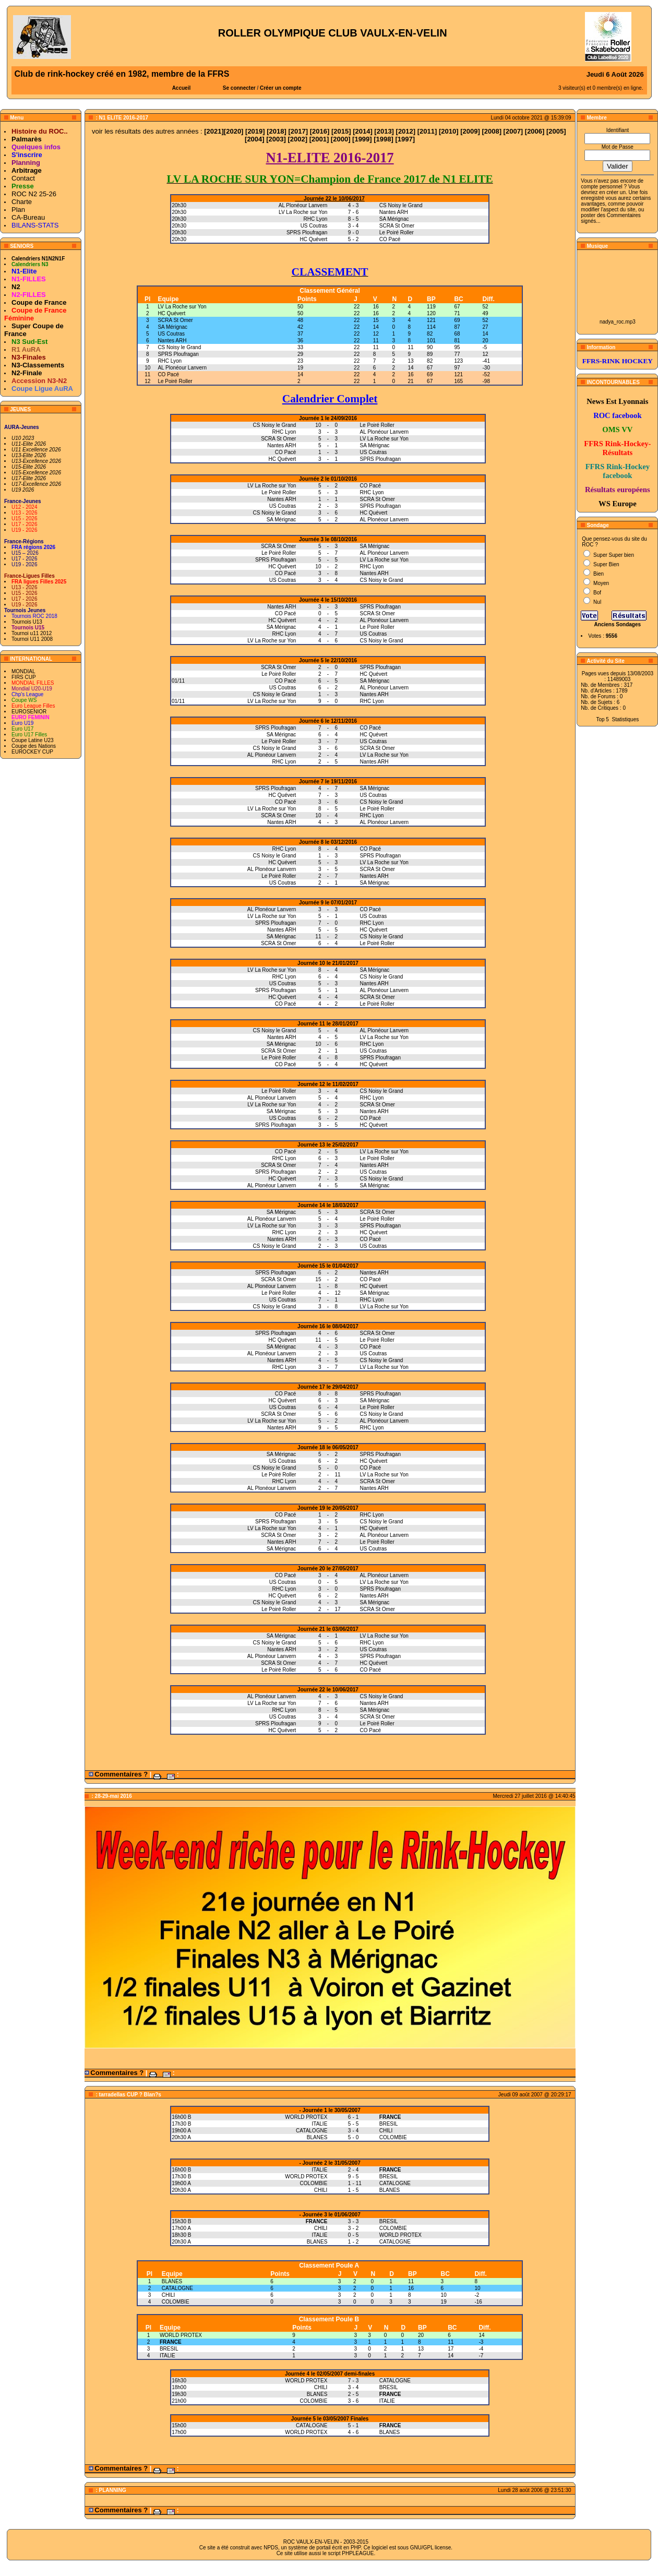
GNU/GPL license (430, 2547)
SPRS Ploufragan (178, 354)
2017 (298, 131)
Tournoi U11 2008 (32, 639)
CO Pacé (168, 374)
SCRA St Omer (175, 320)
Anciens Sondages (617, 624)
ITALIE (167, 2355)
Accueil (181, 88)
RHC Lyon (170, 361)
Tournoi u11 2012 (31, 633)
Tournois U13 (26, 622)
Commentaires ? (121, 1774)
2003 (276, 139)
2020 (233, 131)
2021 (214, 131)
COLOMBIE (175, 2302)
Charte (21, 202)
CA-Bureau (28, 217)
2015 (341, 131)
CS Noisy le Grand (179, 347)
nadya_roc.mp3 (618, 322)
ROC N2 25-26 (33, 194)
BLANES (172, 2281)
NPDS (271, 2547)
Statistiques (625, 719)
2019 (254, 131)
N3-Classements (37, 365)
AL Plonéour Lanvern (182, 368)
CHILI (168, 2295)
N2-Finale (26, 373)
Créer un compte (280, 88)
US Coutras (171, 334)
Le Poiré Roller (175, 381)
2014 (362, 131)
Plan (18, 209)
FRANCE (171, 2342)
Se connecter (239, 88)
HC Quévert (171, 313)
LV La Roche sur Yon (182, 306)
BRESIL (169, 2349)
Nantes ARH (172, 340)
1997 (405, 139)
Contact (23, 178)
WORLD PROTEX (181, 2335)
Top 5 (602, 719)
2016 (319, 131)
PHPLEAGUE (358, 2553)
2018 (276, 131)
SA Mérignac (172, 327)
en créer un (612, 192)
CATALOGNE (177, 2288)
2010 (448, 131)
